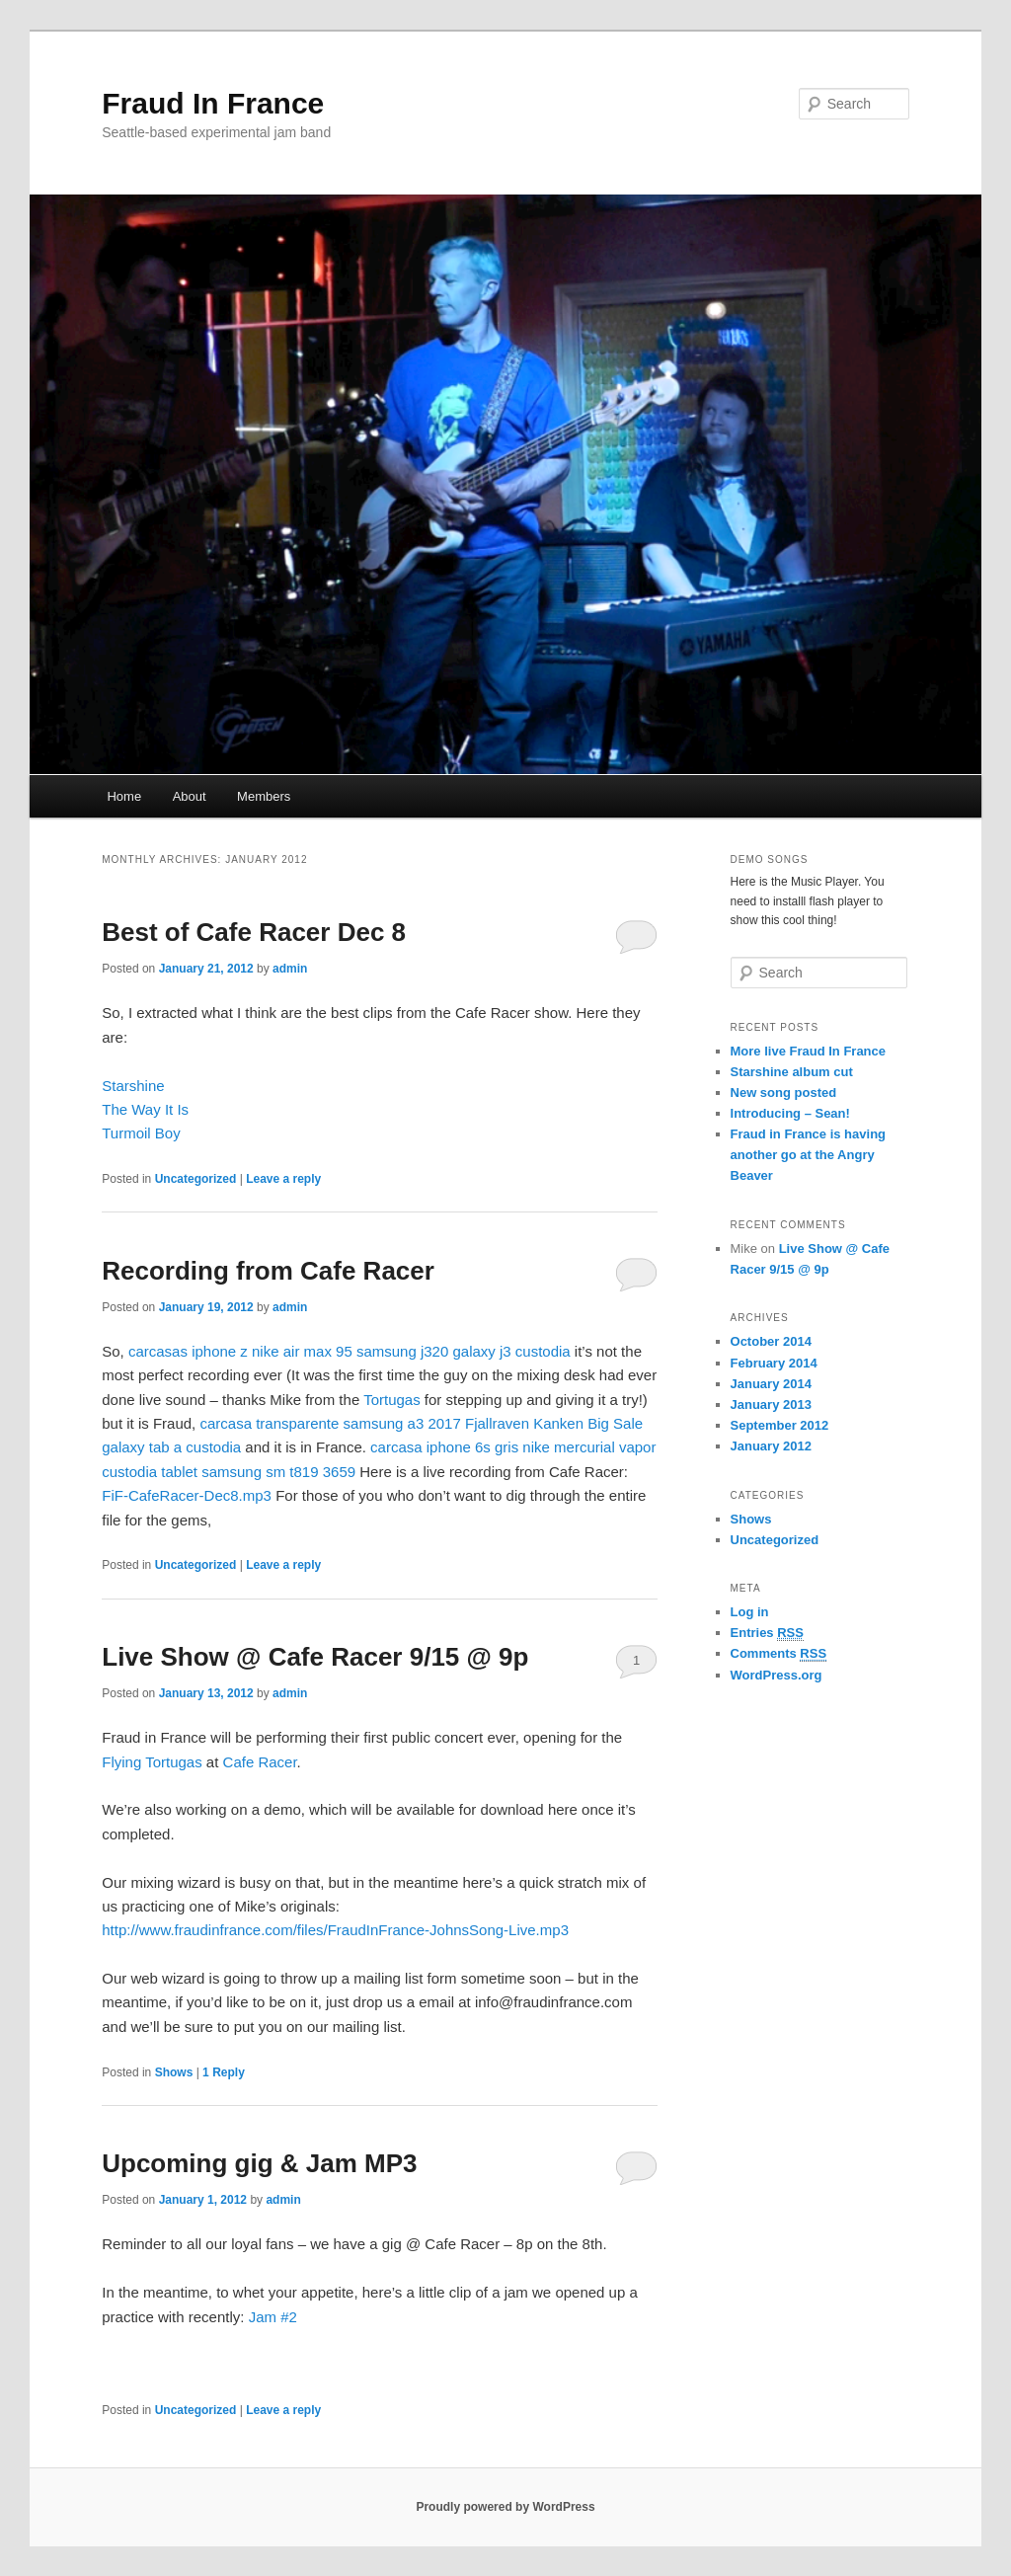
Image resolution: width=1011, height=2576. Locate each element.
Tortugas (392, 1399)
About (189, 796)
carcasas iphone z (188, 1351)
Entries (767, 1633)
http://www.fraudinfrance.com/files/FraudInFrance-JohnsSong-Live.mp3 (335, 1929)
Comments (779, 1654)
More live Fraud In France (809, 1051)
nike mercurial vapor (589, 1447)
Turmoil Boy (141, 1133)
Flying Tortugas (151, 1762)
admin (289, 969)
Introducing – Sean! (790, 1113)
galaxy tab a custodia (171, 1447)
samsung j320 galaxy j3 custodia (463, 1351)
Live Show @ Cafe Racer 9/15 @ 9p (315, 1657)
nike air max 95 (302, 1351)
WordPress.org (776, 1675)
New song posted (784, 1092)
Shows (174, 2072)
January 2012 (771, 1446)
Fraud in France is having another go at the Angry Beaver (808, 1155)
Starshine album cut (792, 1071)
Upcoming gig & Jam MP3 (259, 2163)
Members (263, 796)
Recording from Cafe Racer (268, 1271)
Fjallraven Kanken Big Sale (554, 1423)
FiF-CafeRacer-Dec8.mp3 (187, 1495)
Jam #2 (273, 2316)
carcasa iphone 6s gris (444, 1447)
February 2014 (774, 1363)
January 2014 (771, 1383)
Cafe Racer (260, 1762)
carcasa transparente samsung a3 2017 (329, 1423)
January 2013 (771, 1404)
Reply (223, 2072)
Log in (750, 1611)
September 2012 (780, 1425)
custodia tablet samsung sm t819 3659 (228, 1471)
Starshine (133, 1085)
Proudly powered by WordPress (505, 2507)
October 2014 (771, 1341)
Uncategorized (196, 1179)
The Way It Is (145, 1109)
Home (124, 796)
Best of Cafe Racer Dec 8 (254, 932)
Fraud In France (213, 103)
